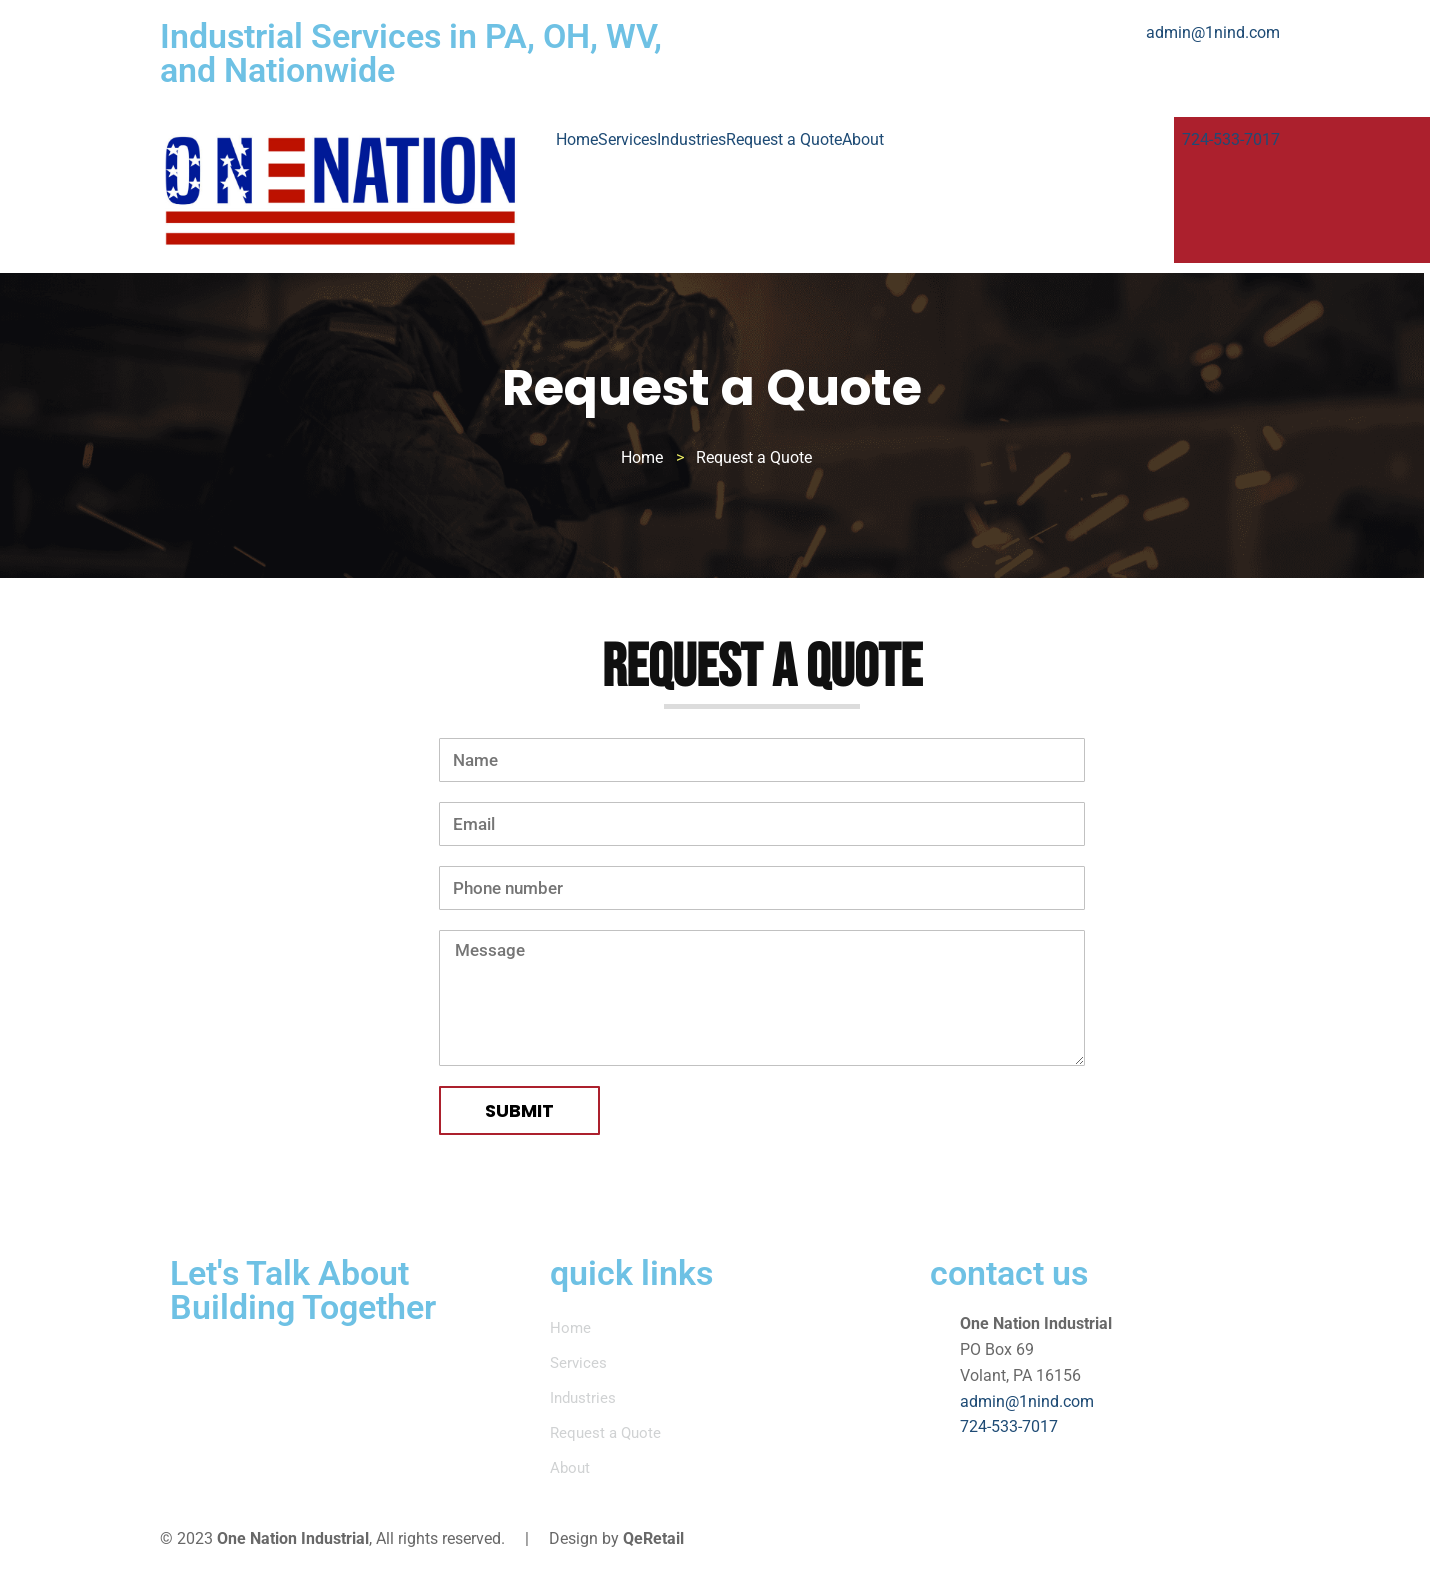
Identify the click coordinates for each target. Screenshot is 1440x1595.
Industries (691, 139)
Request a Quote (784, 139)
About (863, 139)
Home (577, 139)
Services (627, 139)
